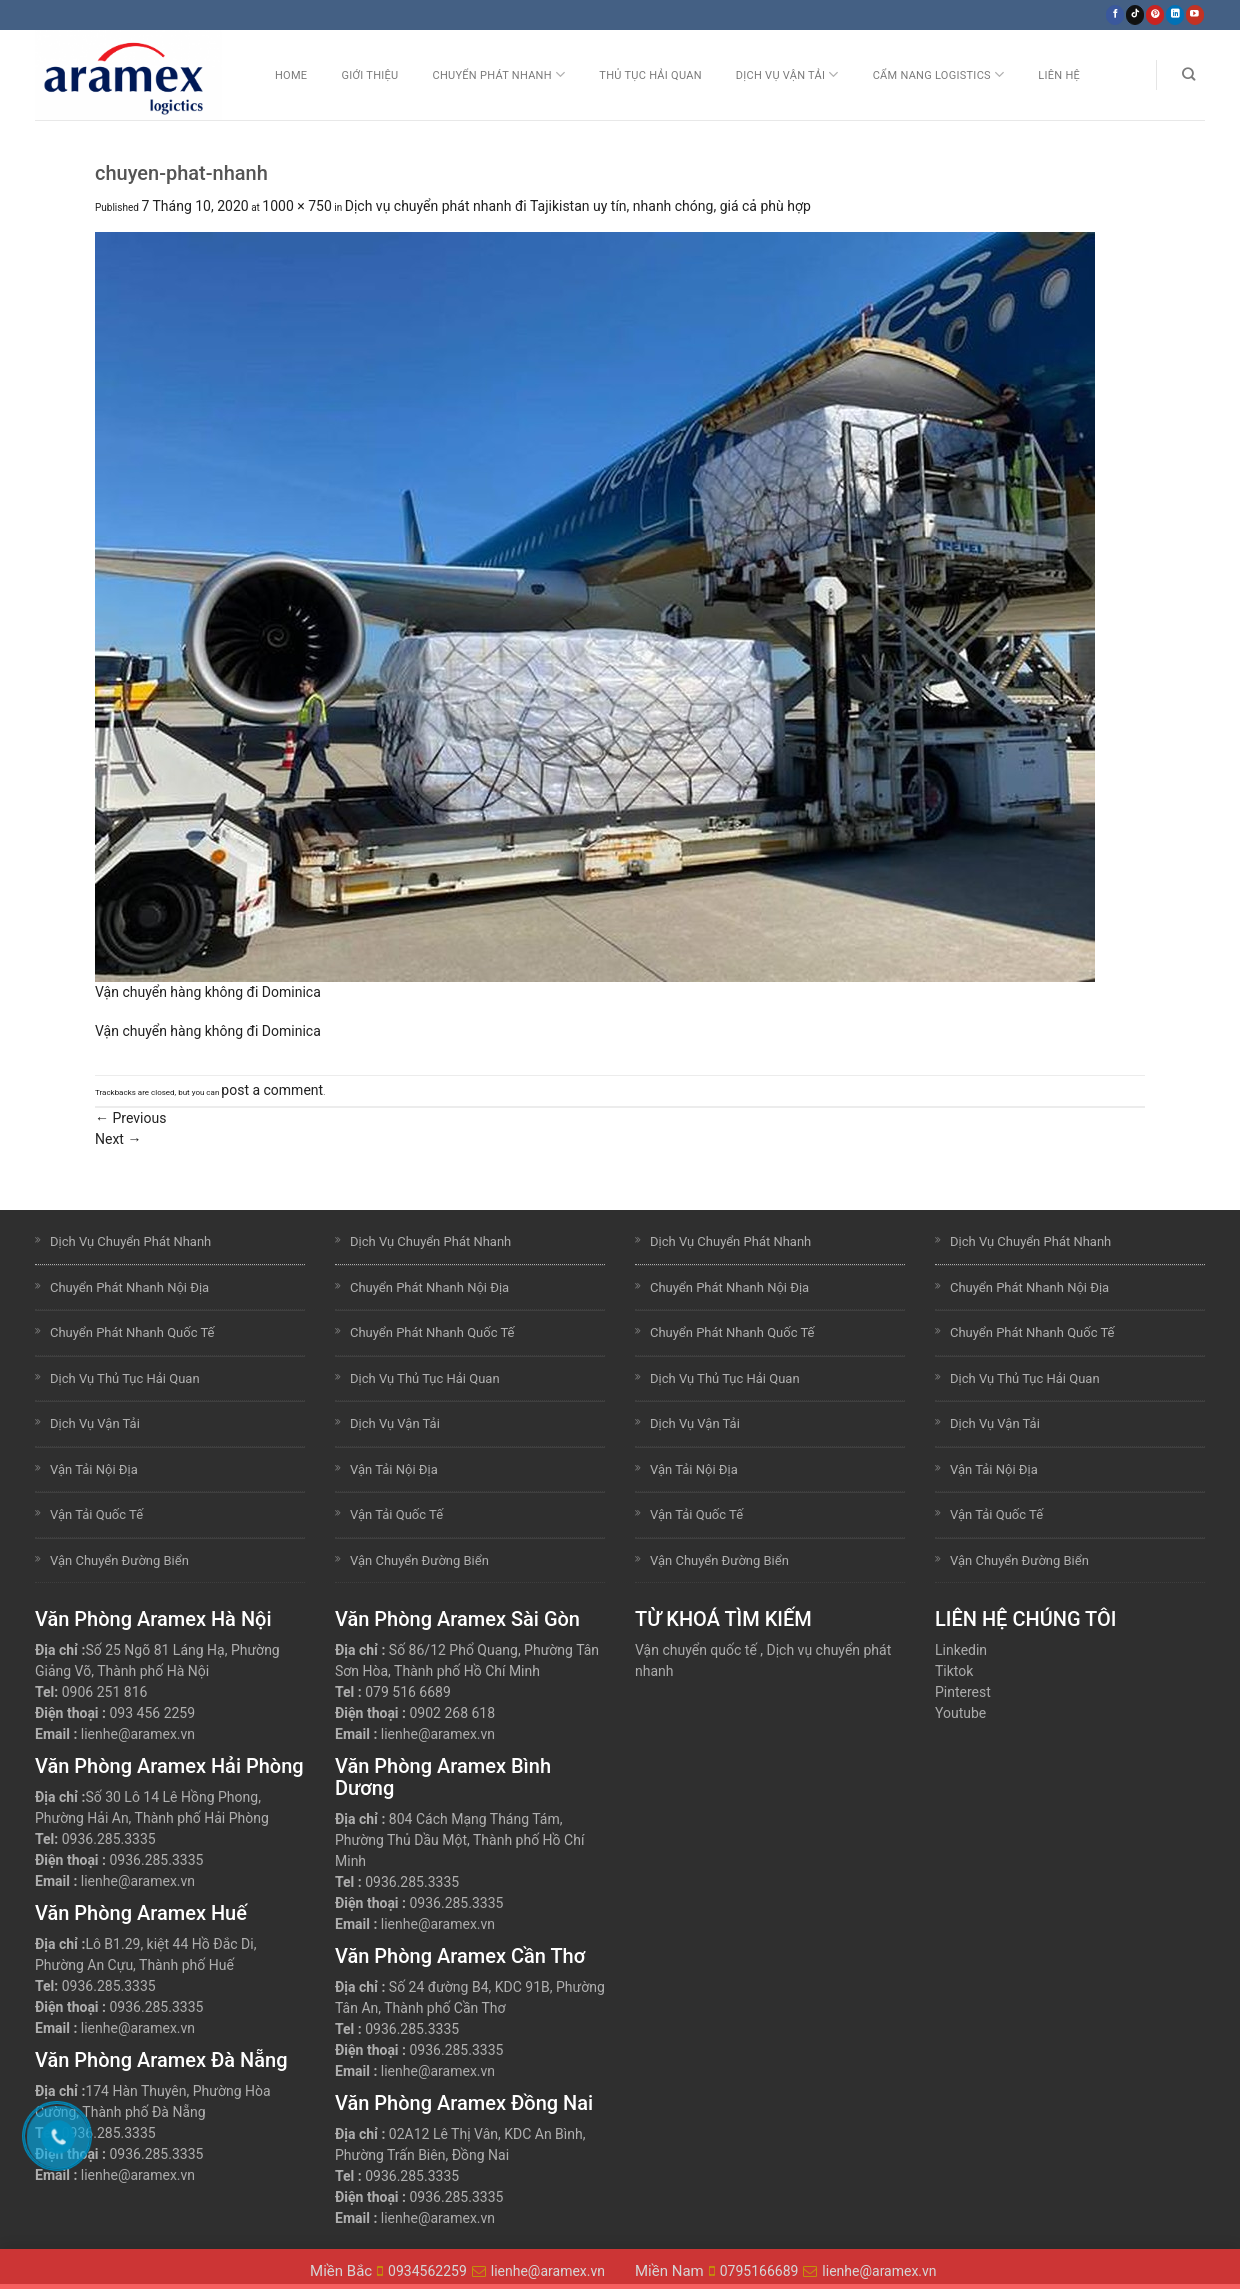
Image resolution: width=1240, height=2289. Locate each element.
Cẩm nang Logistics (939, 74)
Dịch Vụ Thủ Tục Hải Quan (125, 1378)
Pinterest (963, 1692)
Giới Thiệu (369, 75)
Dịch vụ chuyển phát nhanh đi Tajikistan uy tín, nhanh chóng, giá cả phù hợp (578, 206)
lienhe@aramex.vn (138, 1734)
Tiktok (954, 1671)
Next (118, 1139)
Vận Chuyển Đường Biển (119, 1560)
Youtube (960, 1713)
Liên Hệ (1059, 75)
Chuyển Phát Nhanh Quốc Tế (132, 1332)
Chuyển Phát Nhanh (498, 74)
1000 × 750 (297, 206)
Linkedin (961, 1650)
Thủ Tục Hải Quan (650, 75)
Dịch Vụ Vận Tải (787, 74)
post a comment (272, 1090)
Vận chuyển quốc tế (696, 1650)
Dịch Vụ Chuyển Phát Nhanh (130, 1241)
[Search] (1188, 75)
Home (291, 75)
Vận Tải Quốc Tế (96, 1514)
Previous (130, 1118)
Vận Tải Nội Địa (94, 1469)
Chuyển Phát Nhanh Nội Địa (129, 1287)
